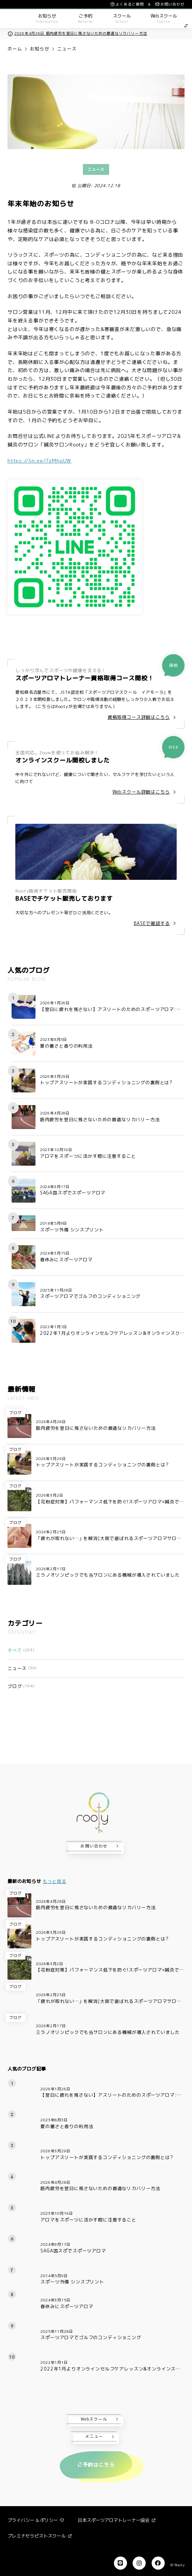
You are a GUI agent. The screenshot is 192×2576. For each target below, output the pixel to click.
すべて (21, 1650)
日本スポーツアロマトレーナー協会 (117, 2520)
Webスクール (94, 2419)
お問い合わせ (93, 1846)
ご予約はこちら (96, 2464)
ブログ (15, 1412)
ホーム (14, 49)
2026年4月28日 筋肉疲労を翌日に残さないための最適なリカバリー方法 (77, 33)
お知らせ (39, 49)
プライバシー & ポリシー (35, 2520)
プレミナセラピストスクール (39, 2536)
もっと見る (54, 1881)
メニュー (94, 2436)
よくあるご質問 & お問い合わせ (147, 4)
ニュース (96, 169)
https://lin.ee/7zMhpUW (39, 460)
